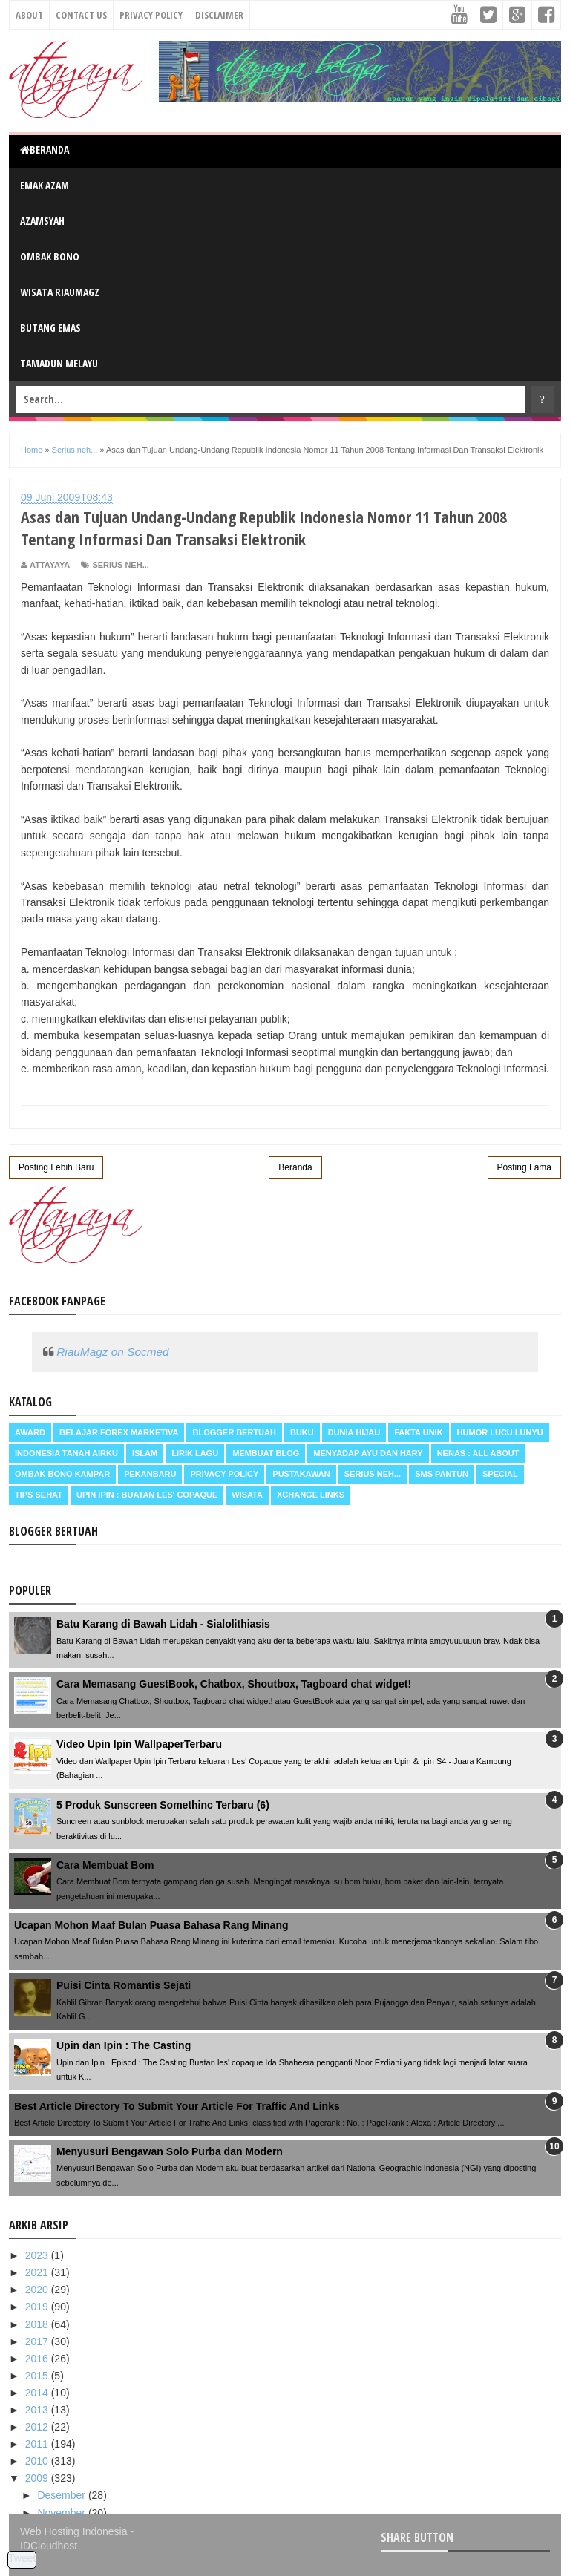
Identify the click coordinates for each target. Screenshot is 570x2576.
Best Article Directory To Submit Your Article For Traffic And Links (177, 2106)
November (62, 2513)
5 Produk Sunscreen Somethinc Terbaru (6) (162, 1805)
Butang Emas (50, 328)
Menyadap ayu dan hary (367, 1453)
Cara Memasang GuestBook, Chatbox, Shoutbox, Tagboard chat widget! (233, 1684)
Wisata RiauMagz (59, 292)
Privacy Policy (151, 15)
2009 (38, 2478)
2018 (38, 2324)
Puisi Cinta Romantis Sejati (123, 1985)
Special (500, 1473)
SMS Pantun (441, 1473)
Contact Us (81, 15)
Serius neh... (120, 564)
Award (30, 1432)
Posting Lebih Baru (56, 1167)
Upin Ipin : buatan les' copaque (146, 1494)
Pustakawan (301, 1473)
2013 (38, 2410)
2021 (38, 2272)
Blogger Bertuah (233, 1432)
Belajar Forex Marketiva (119, 1432)
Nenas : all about (478, 1453)
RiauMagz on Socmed (112, 1352)
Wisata (247, 1494)
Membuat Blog (265, 1453)
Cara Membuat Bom (105, 1865)
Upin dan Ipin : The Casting (123, 2045)
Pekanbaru (150, 1473)
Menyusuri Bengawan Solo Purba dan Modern (169, 2151)
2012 (38, 2427)
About (29, 15)
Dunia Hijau (354, 1432)
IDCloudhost (48, 2546)
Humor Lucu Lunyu (500, 1432)
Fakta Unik (418, 1432)
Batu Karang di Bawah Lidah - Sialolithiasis (163, 1624)
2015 (38, 2376)
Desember (62, 2495)
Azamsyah (42, 221)
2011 (38, 2444)
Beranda (44, 149)
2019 (38, 2307)
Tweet (22, 2558)
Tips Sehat (38, 1494)
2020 (38, 2289)
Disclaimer (219, 15)
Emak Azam (44, 185)
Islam (144, 1453)
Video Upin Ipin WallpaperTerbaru (139, 1744)
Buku (302, 1432)
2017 (38, 2341)
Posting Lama (524, 1167)
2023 (38, 2255)
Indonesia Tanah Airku (66, 1453)
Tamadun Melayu (59, 363)
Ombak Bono (49, 256)
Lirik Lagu (194, 1453)
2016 (38, 2358)
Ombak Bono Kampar (62, 1473)
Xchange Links (310, 1494)
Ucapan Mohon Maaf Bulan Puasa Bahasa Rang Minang (151, 1925)
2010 (38, 2461)
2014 (38, 2393)
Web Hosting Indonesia (74, 2531)
